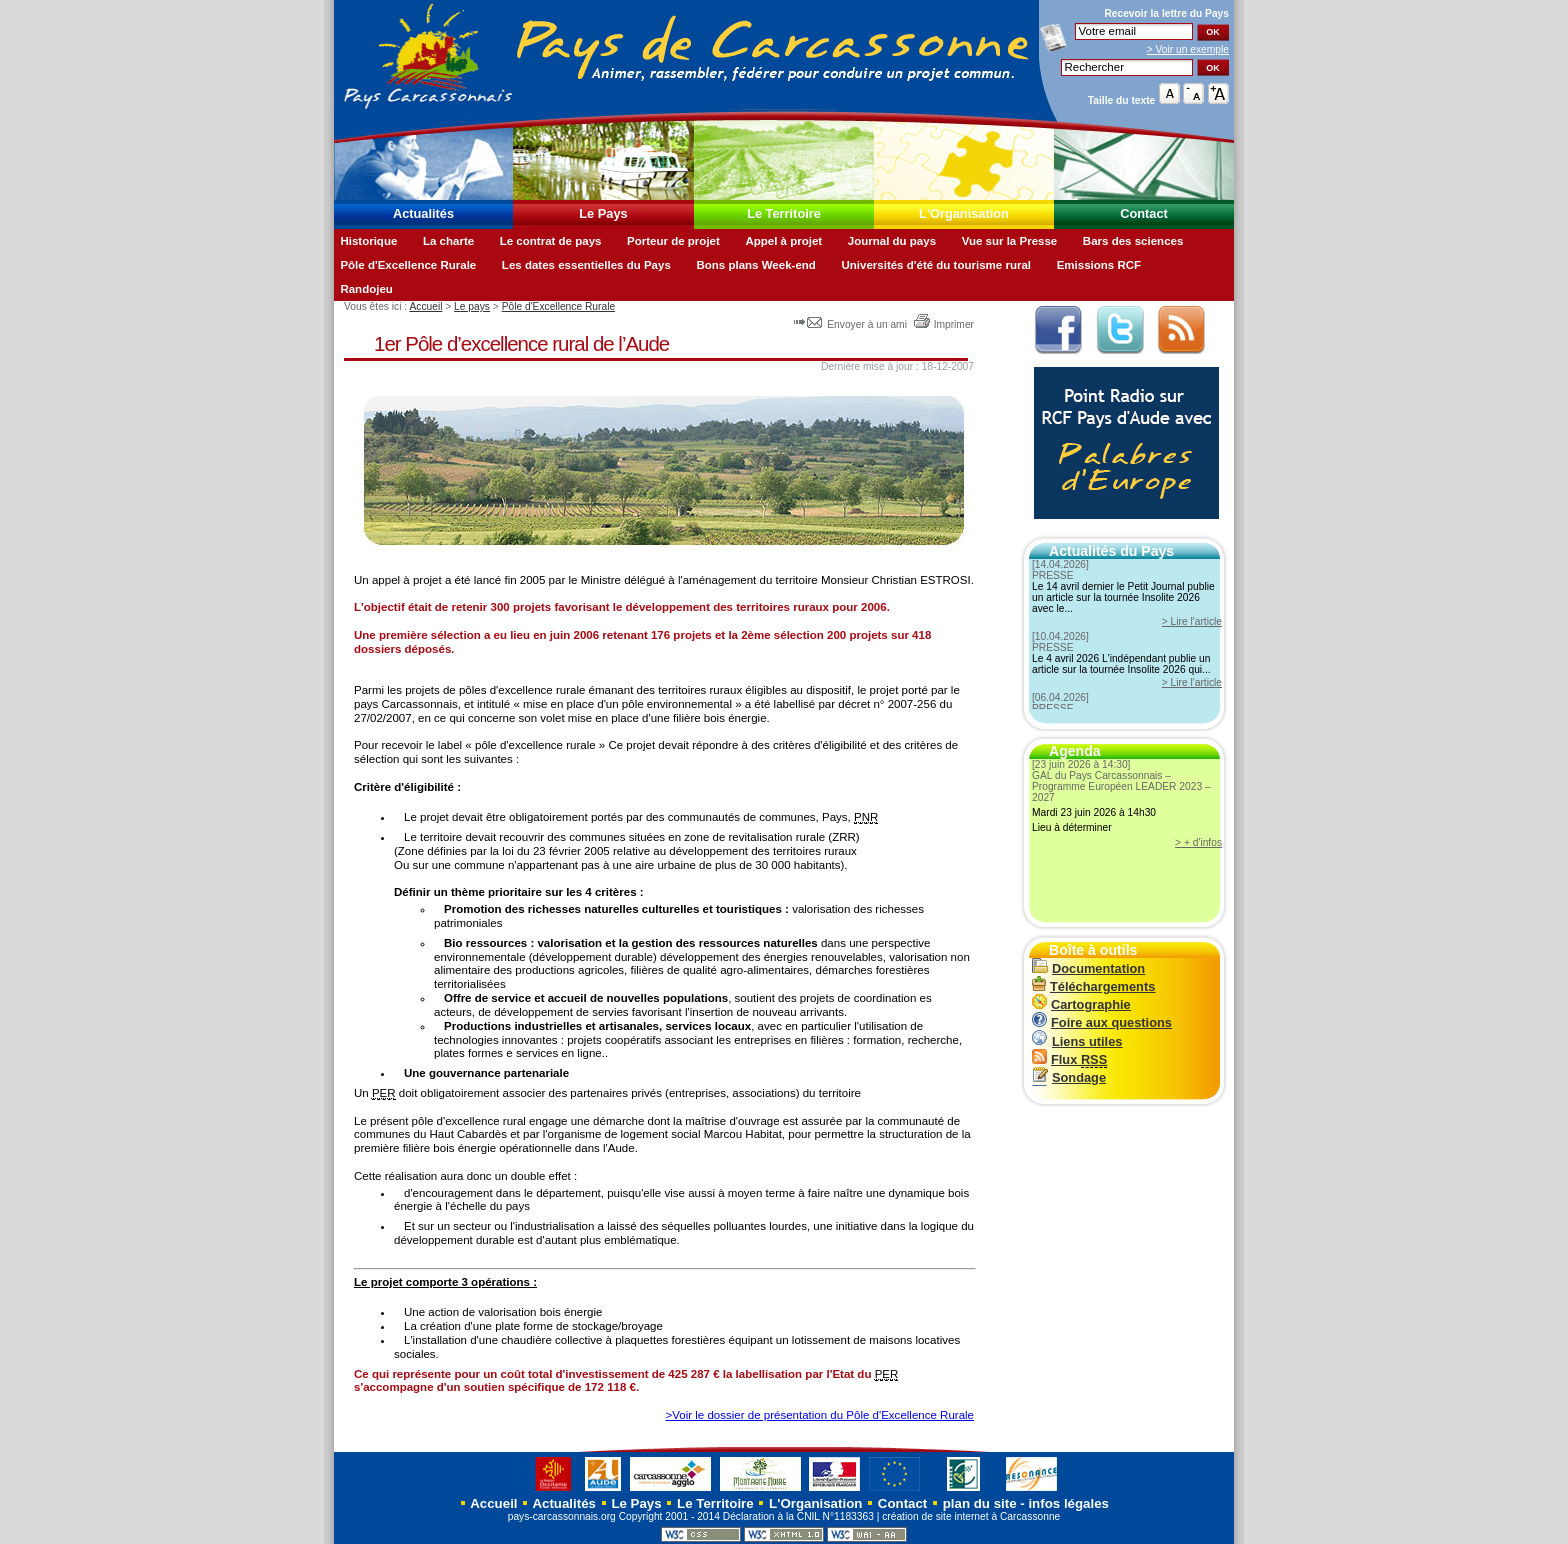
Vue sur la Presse (1010, 241)
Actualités (423, 213)
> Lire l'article (1192, 621)
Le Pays (603, 213)
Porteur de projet (673, 241)
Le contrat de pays (551, 241)
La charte (448, 241)
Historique (368, 241)
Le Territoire (784, 213)
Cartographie (1081, 1004)
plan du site (980, 1503)
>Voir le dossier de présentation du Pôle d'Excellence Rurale (819, 1415)
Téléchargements (1093, 986)
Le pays (472, 306)
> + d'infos (1198, 842)
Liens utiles (1077, 1041)
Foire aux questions (1102, 1022)
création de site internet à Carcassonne (971, 1516)
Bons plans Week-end (755, 265)
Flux (1069, 1059)
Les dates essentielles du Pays (586, 265)
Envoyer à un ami (851, 324)
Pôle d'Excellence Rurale (408, 265)
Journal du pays (892, 241)
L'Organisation (964, 213)
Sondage (1069, 1077)
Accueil (425, 306)
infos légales (1068, 1503)
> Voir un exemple (1188, 49)
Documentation (1088, 968)
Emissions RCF (1099, 265)
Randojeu (366, 289)
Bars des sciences (1133, 241)
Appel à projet (783, 241)
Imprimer (943, 324)
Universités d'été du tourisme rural (936, 265)
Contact (1144, 213)
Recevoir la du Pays (1166, 13)
